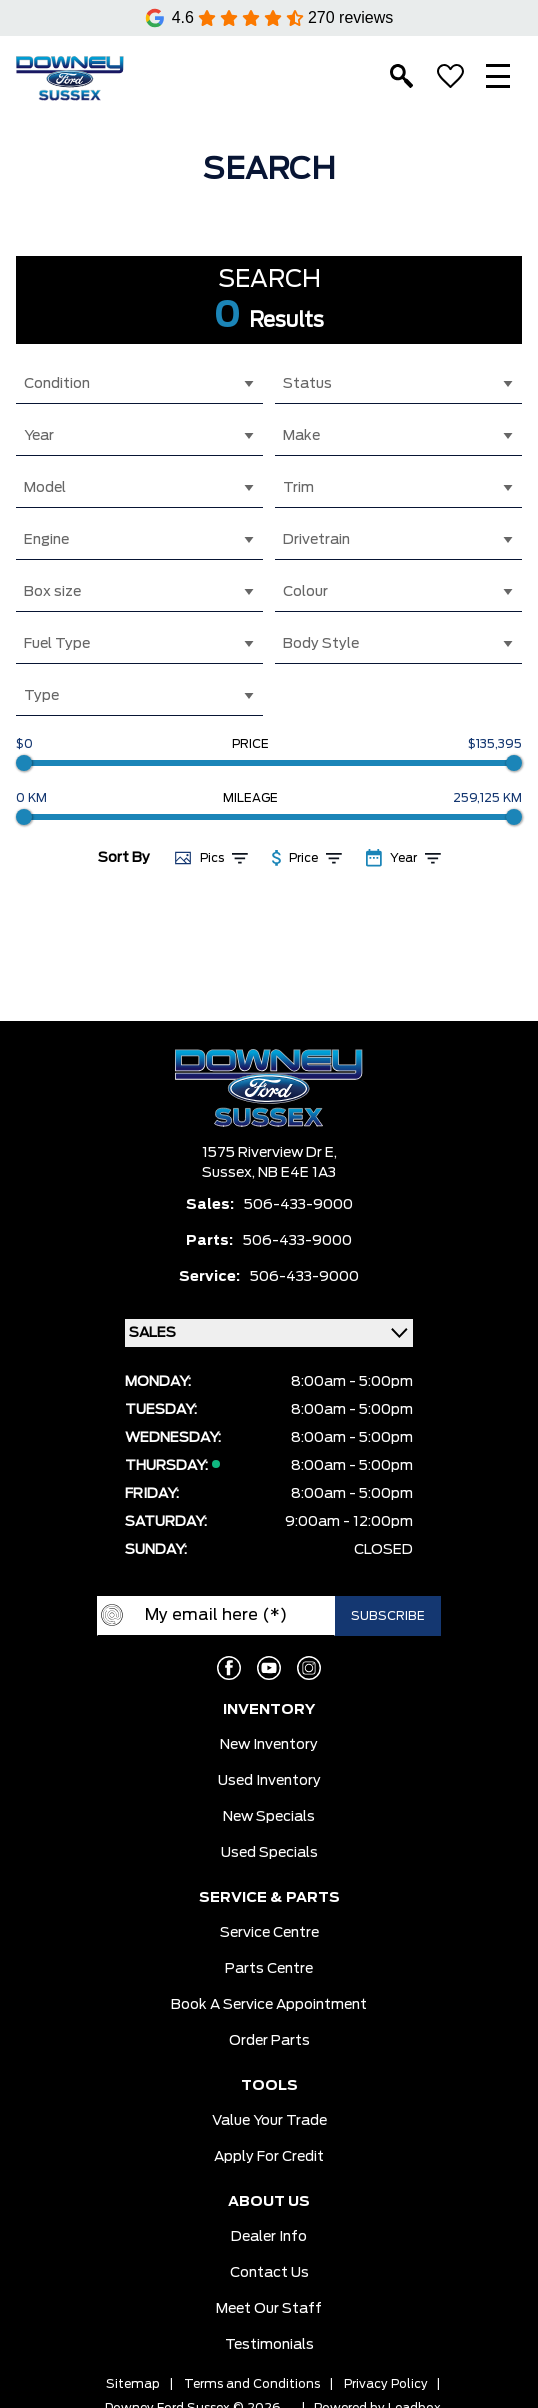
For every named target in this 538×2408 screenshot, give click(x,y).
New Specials (269, 1817)
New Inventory (269, 1745)
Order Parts (269, 2041)
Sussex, (230, 1173)
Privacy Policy (386, 2384)
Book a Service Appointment (269, 2005)
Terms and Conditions (252, 2384)
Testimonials (269, 2345)
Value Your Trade (269, 2121)
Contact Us (269, 2273)
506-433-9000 (298, 1205)
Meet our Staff (269, 2309)
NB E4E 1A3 (297, 1173)
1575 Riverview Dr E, (269, 1153)
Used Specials (269, 1853)
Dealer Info (269, 2237)
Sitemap (133, 2384)
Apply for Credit (269, 2157)
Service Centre (269, 1933)
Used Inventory (269, 1781)
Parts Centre (269, 1969)
